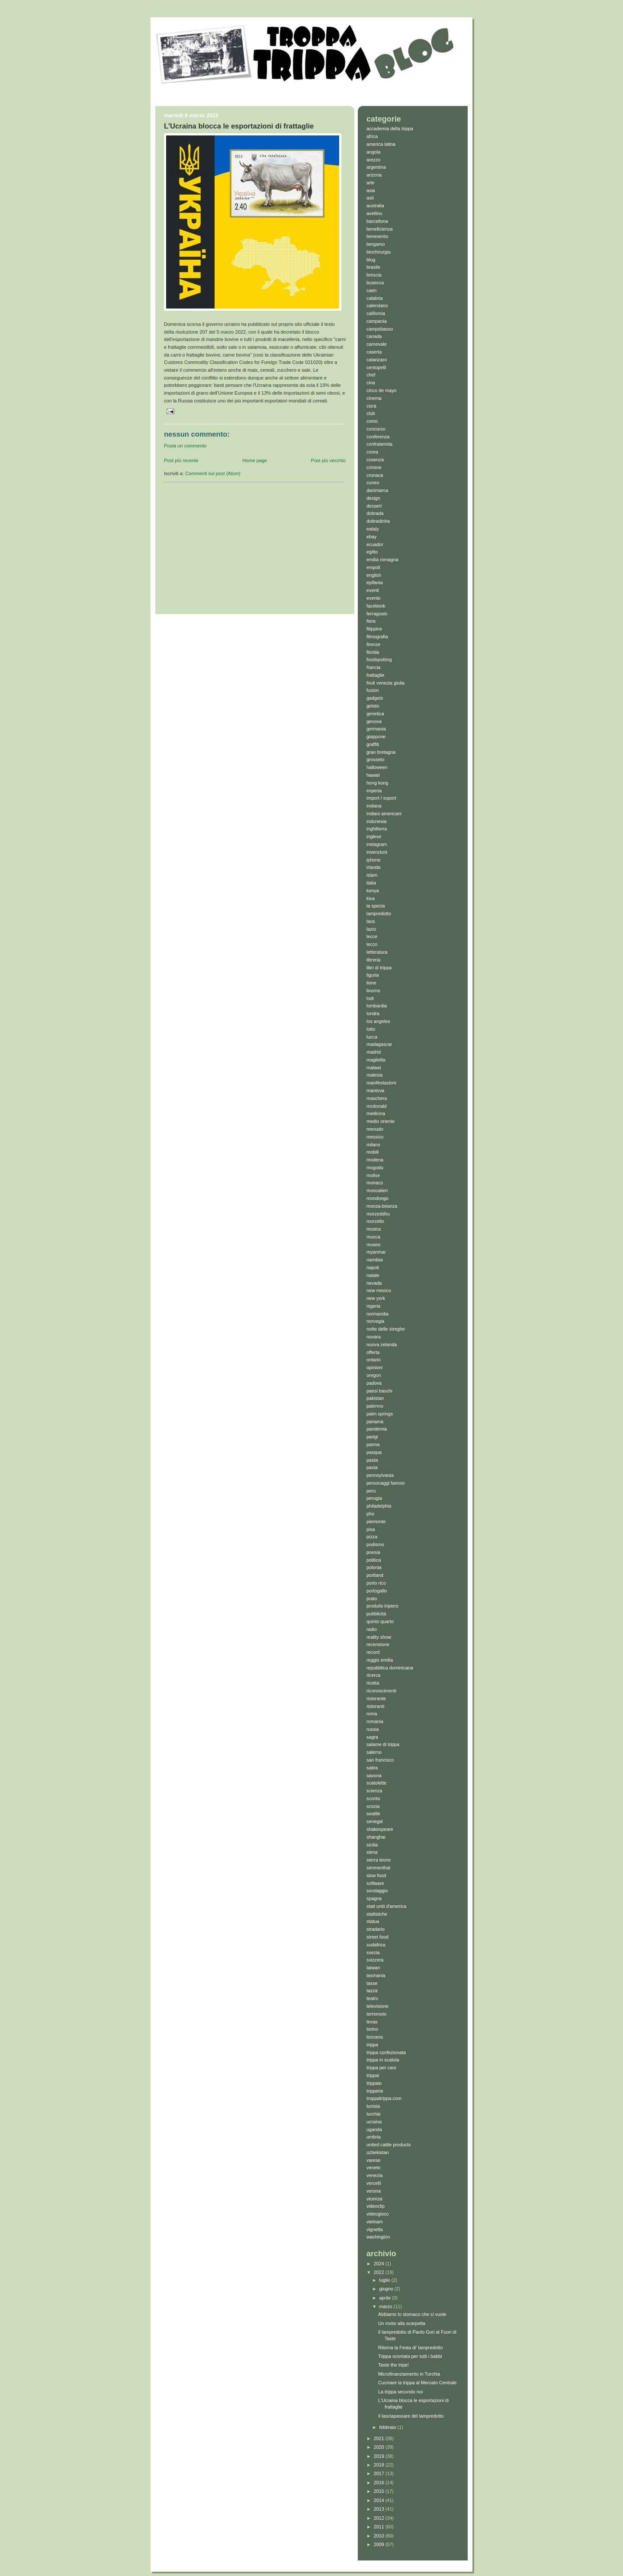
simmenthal (378, 1867)
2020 (379, 2447)
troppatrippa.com (383, 2098)
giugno (387, 2288)
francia (373, 667)
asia (370, 190)
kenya (372, 890)
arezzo (373, 159)
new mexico (378, 1290)
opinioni (374, 1367)
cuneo (372, 482)
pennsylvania (380, 1475)
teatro (372, 1998)
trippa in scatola (382, 2059)
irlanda (373, 867)
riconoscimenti (381, 1690)
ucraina (374, 2121)
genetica (375, 713)
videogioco (377, 2213)
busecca (375, 282)
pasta (372, 1460)
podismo (375, 1544)
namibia (374, 1259)
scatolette (376, 1782)
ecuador (374, 544)
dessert (374, 505)
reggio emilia (379, 1660)
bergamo (375, 244)
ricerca (373, 1675)
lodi (370, 998)
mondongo (377, 1198)
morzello (375, 1221)
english (373, 575)
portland (374, 1575)
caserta (374, 351)
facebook (375, 605)
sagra (372, 1737)
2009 (379, 2544)
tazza (372, 1990)
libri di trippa (379, 967)
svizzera (375, 1959)
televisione (377, 2006)
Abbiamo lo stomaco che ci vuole (412, 2314)
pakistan (375, 1398)
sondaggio (377, 1890)
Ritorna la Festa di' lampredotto (410, 2347)
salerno (374, 1752)
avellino (374, 213)
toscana (374, 2036)
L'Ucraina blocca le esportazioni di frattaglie (239, 126)
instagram (376, 844)
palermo (374, 1406)
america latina (380, 144)
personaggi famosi (385, 1483)
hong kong (377, 782)
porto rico (376, 1582)
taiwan (373, 1967)
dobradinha (378, 521)
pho (370, 1513)
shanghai (375, 1837)
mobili (372, 1152)
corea (372, 451)
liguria (372, 975)
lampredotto (378, 913)
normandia (377, 1313)
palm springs (379, 1413)
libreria (373, 959)
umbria (373, 2136)
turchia (373, 2113)
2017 (379, 2473)
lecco (371, 944)
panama (374, 1421)
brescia (374, 274)
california (375, 313)
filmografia (377, 636)
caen (371, 290)
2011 (379, 2526)
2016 (379, 2482)
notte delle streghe (385, 1328)
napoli (372, 1267)
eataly (372, 528)
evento (373, 598)
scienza (374, 1790)
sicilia (372, 1844)
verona (373, 2190)
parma (373, 1444)
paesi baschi (379, 1390)
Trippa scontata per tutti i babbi (410, 2356)
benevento (377, 236)
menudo (374, 1129)
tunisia (373, 2106)
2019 (379, 2456)
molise (373, 1175)
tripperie (374, 2091)
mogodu (374, 1167)
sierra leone (378, 1859)
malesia (374, 1074)
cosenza (375, 459)
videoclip (375, 2206)
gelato (372, 705)
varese (373, 2160)
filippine (374, 628)
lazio (371, 929)
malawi (373, 1067)
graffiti (372, 744)
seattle (373, 1813)
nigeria (373, 1306)
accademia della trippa (389, 128)
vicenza (374, 2198)
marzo (386, 2306)
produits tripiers (382, 1605)
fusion (372, 690)
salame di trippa (382, 1744)
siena (372, 1852)
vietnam (374, 2221)
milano (373, 1144)
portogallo (376, 1590)
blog (370, 259)
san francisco (380, 1759)
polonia (374, 1567)
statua (372, 1921)
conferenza (377, 436)
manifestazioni (381, 1082)
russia (372, 1729)
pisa (370, 1529)
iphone (373, 859)
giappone (375, 736)
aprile (385, 2297)
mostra (373, 1229)
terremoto (376, 2013)
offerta (372, 1352)
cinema (374, 398)
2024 (379, 2263)
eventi (372, 590)
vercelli (373, 2183)
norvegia (375, 1321)
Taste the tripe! (393, 2364)
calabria (374, 298)
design (373, 498)
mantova (375, 1090)
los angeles (378, 1021)
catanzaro (376, 359)
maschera (376, 1098)
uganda (374, 2129)
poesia (373, 1552)
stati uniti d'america (386, 1906)
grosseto (375, 759)
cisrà (371, 405)
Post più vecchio (328, 460)
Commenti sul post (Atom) (213, 473)
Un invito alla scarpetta (401, 2323)
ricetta (372, 1682)
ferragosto (377, 613)
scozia (373, 1806)
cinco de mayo (381, 390)
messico (375, 1136)
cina (370, 382)
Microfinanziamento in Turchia (409, 2374)
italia (371, 882)
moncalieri (377, 1190)
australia (375, 205)
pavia (372, 1467)
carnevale (376, 344)
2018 (379, 2464)
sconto (373, 1798)
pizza (371, 1536)
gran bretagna (380, 752)
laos (370, 921)
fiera (371, 621)
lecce (371, 936)
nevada (374, 1283)
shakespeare (379, 1829)
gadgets (374, 698)
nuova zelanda (381, 1344)
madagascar (379, 1044)
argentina (376, 167)
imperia (374, 790)
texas (372, 2021)
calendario (377, 305)
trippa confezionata (386, 2052)
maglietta (375, 1059)
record (373, 1652)
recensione (377, 1644)
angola (373, 151)
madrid (373, 1052)
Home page (254, 460)
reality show (378, 1637)
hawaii (373, 775)
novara (373, 1336)
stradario (375, 1929)
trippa (372, 2044)
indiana (374, 805)
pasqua (374, 1452)
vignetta (374, 2229)
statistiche (376, 1914)
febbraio (388, 2427)
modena (374, 1159)
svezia (373, 1952)
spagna (374, 1898)
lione (371, 982)
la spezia (375, 905)
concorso (375, 428)
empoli (373, 567)
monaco (374, 1182)
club (370, 413)
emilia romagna (382, 559)
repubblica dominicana (389, 1667)
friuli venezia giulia (385, 682)
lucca (371, 1036)
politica (373, 1560)
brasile (373, 267)
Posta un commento (185, 445)
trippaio (374, 2083)
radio (371, 1629)
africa (372, 136)
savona (374, 1775)
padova (374, 1383)
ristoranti (375, 1706)
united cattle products (388, 2144)
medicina (375, 1113)
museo (373, 1244)
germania (376, 728)
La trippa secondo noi (400, 2391)
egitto (372, 551)
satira (372, 1767)
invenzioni (376, 852)
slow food (376, 1875)
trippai (372, 2075)
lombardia (376, 1005)
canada (374, 336)
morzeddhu (378, 1213)
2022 (379, 2272)
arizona (374, 174)
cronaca (374, 475)
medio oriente (380, 1121)
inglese (373, 836)
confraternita (379, 444)
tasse (372, 1983)
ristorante (376, 1698)
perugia (374, 1498)
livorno (373, 990)
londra (372, 1013)
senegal (374, 1821)
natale (372, 1275)
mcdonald (376, 1106)
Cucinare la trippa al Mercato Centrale (417, 2382)
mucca (373, 1236)
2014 (379, 2500)
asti (370, 197)
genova (374, 721)
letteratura (377, 952)
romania (374, 1721)
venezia (374, 2175)
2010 (379, 2535)
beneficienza (379, 229)
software (375, 1883)
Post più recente (181, 460)
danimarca (377, 490)
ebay (371, 536)
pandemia (376, 1428)
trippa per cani (381, 2067)
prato (371, 1598)
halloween (377, 767)
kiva (370, 898)
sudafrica (375, 1944)
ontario (373, 1359)
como (372, 421)
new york (375, 1298)
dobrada (375, 513)
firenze (373, 644)
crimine (374, 467)
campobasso (379, 328)
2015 (379, 2491)
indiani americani (383, 813)
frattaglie (375, 675)
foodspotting (379, 659)
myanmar (376, 1251)
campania (376, 321)
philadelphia (379, 1505)
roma (371, 1713)
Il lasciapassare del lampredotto (411, 2415)
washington (378, 2236)
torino (372, 2029)
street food (377, 1936)
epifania (374, 582)
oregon (373, 1375)
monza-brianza (381, 1206)
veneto (373, 2167)
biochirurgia (378, 251)
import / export (381, 798)
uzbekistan (377, 2152)
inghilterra (376, 828)
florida (372, 652)
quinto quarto (380, 1621)
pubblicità (376, 1613)
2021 (379, 2438)
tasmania (375, 1975)
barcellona (377, 221)
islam (371, 875)
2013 (379, 2509)
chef (370, 374)
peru (371, 1490)
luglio (385, 2280)
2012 (379, 2518)
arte (370, 182)
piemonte (375, 1521)
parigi (372, 1436)
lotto (370, 1029)
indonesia (376, 821)
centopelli (376, 367)
